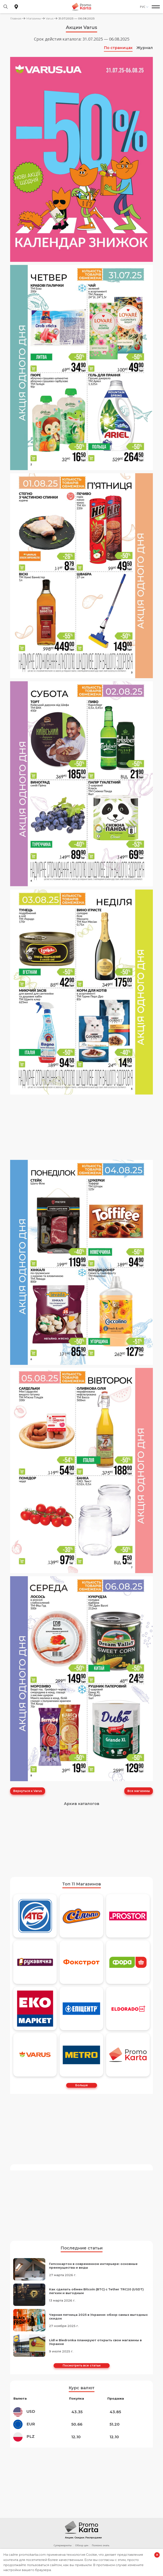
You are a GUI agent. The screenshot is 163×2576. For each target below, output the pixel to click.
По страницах (118, 47)
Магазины (33, 18)
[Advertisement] (81, 1842)
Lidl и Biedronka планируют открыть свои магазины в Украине (95, 2342)
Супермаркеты (63, 2545)
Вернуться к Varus (27, 1791)
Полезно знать (100, 2545)
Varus (49, 18)
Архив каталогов (81, 1803)
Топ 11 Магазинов (81, 1883)
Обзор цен (81, 2545)
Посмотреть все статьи (82, 2365)
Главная (15, 18)
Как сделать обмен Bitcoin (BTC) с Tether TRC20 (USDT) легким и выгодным (96, 2291)
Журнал (145, 47)
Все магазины (138, 1791)
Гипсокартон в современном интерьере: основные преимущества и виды (93, 2265)
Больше (81, 2085)
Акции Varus (81, 27)
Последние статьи (82, 2247)
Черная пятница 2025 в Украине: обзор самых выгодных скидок (98, 2316)
